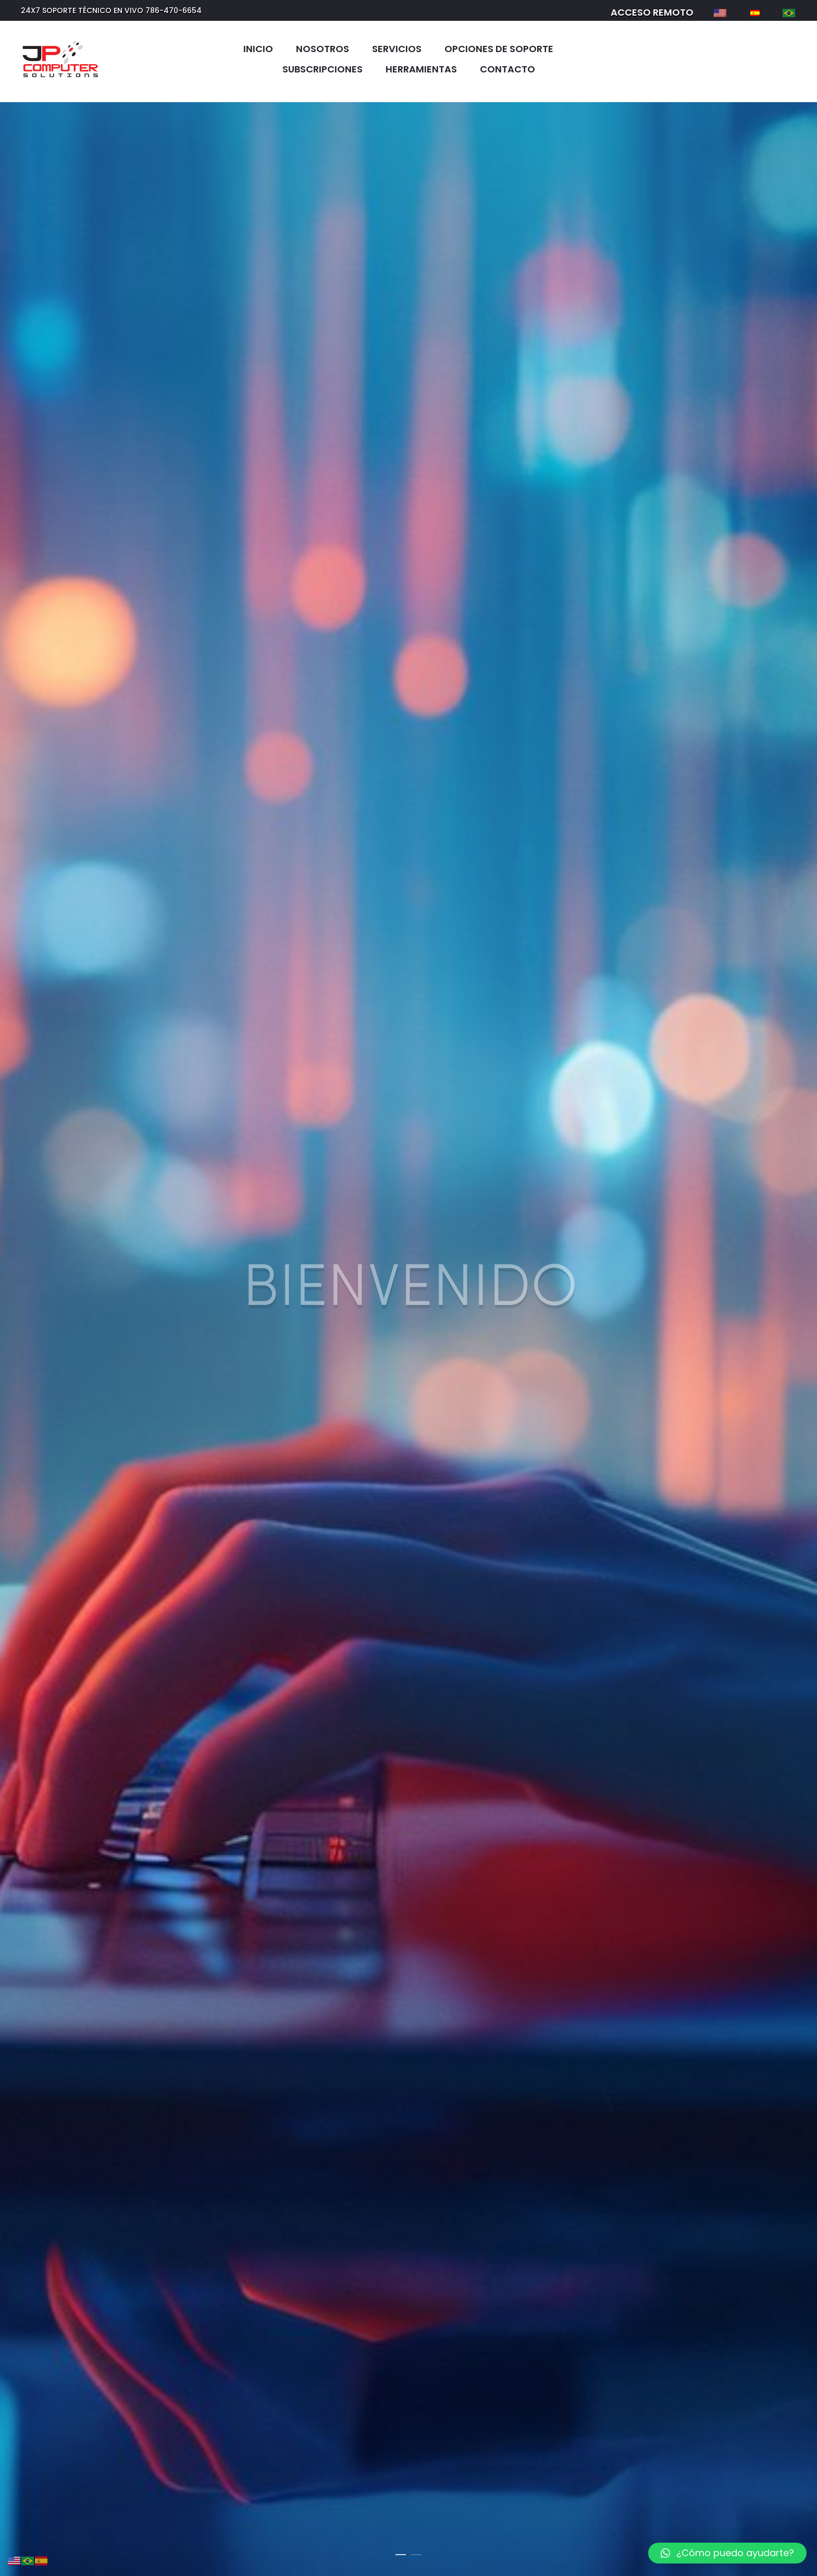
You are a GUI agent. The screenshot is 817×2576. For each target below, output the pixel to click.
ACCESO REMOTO (652, 12)
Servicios (397, 48)
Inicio (258, 48)
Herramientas (421, 69)
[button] (727, 2553)
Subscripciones (322, 69)
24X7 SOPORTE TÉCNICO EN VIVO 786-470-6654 (111, 10)
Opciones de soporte (498, 48)
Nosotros (322, 48)
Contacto (507, 69)
